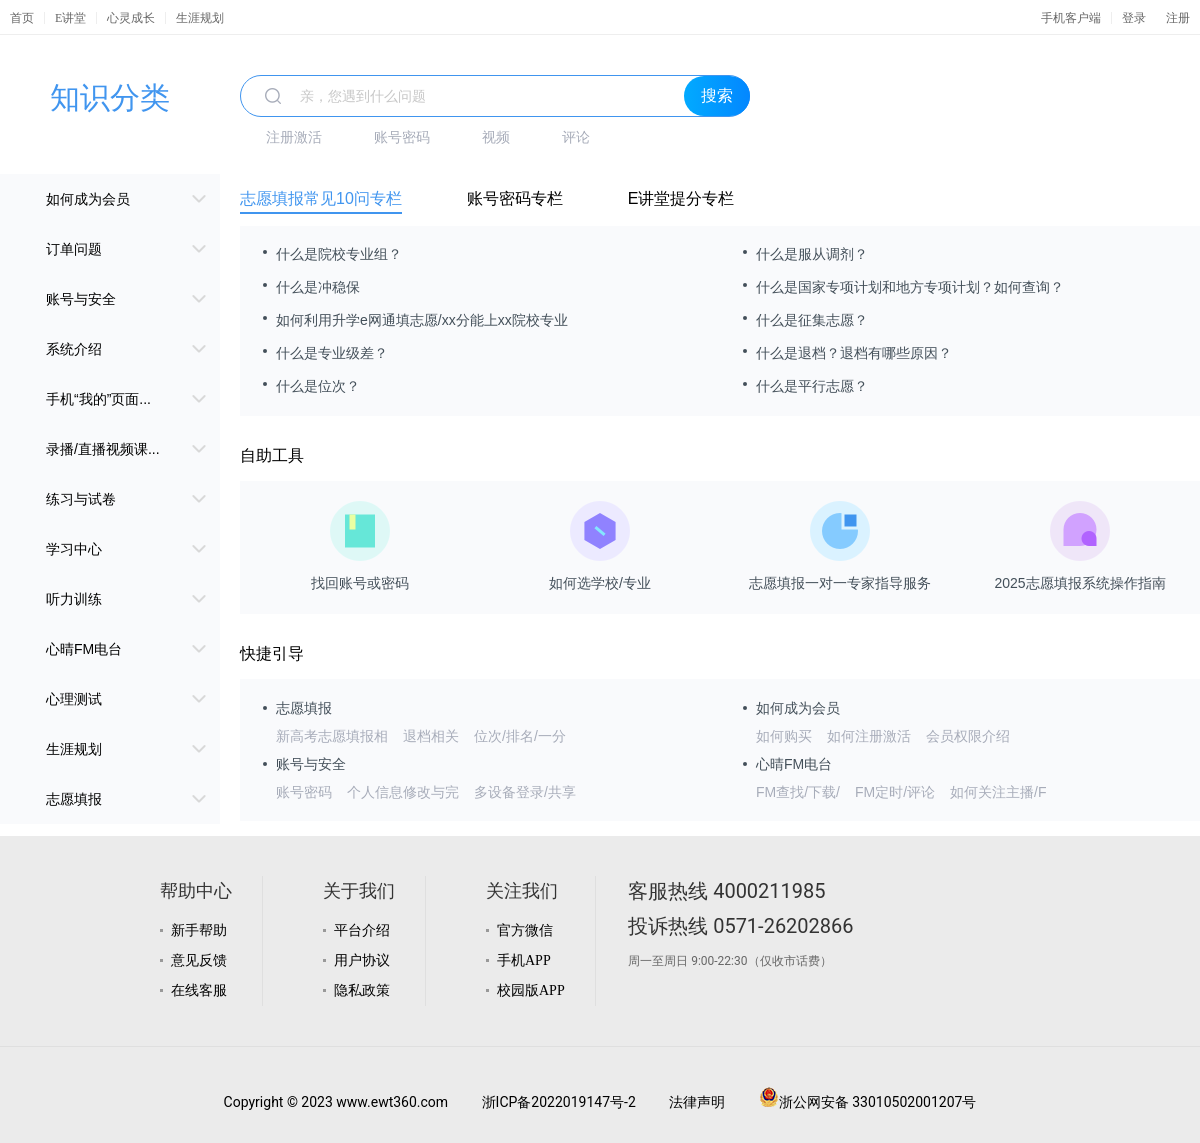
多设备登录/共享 (525, 792)
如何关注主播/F (998, 792)
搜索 (717, 95)
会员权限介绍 (968, 736)
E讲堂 (70, 18)
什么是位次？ (318, 386)
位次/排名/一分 (520, 736)
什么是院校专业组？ (339, 254)
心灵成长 (131, 18)
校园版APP (531, 990)
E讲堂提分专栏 (681, 198)
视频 (496, 137)
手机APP (524, 960)
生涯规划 (200, 18)
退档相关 (431, 736)
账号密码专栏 (515, 198)
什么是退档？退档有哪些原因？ (854, 353)
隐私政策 (362, 990)
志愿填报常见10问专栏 (321, 198)
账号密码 (402, 137)
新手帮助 (199, 930)
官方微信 (525, 930)
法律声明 (697, 1102)
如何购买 (784, 736)
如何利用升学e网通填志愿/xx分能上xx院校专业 (422, 320)
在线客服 (199, 990)
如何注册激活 (869, 736)
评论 (576, 137)
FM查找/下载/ (798, 792)
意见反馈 (199, 960)
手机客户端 (1071, 18)
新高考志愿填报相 (332, 736)
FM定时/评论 (895, 792)
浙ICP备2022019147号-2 (559, 1102)
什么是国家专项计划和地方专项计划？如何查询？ (910, 287)
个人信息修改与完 (403, 792)
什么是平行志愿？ (812, 386)
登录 (1134, 18)
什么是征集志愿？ (812, 320)
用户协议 (362, 960)
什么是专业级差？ (332, 353)
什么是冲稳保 (318, 287)
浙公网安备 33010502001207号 (868, 1102)
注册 (1178, 18)
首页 (22, 18)
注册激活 (294, 137)
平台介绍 (362, 930)
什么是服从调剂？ (812, 254)
